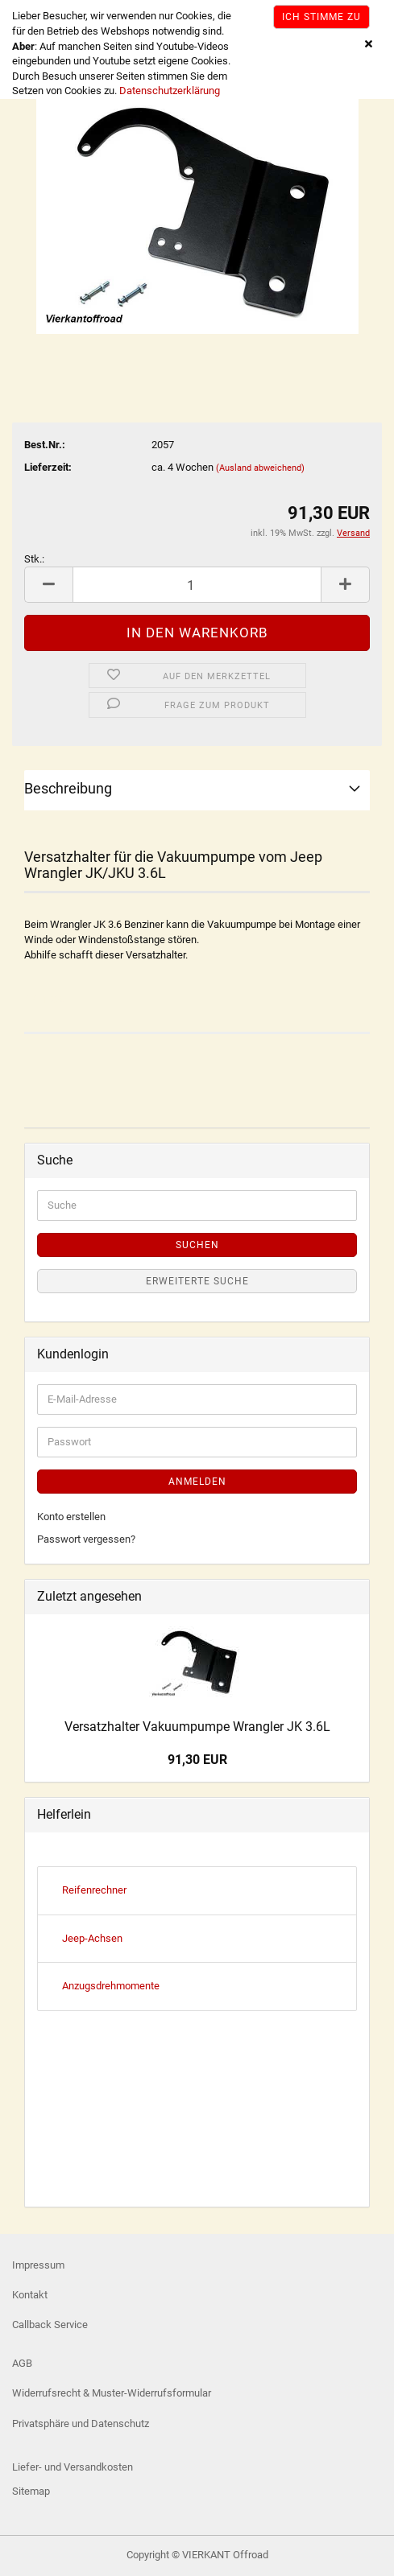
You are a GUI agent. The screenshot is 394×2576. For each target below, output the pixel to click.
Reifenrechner (94, 1890)
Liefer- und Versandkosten (72, 2467)
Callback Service (50, 2324)
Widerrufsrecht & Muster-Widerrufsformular (111, 2393)
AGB (22, 2363)
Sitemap (31, 2491)
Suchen (197, 1245)
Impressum (38, 2265)
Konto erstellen (71, 1517)
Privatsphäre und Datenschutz (80, 2423)
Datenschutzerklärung (169, 90)
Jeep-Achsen (92, 1938)
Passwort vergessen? (86, 1539)
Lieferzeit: (48, 467)
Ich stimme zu (321, 17)
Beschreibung (68, 788)
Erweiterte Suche (197, 1281)
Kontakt (30, 2295)
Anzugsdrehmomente (111, 1986)
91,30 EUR (197, 1759)
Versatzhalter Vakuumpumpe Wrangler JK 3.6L (197, 1726)
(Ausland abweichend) (260, 468)
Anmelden (197, 1481)
